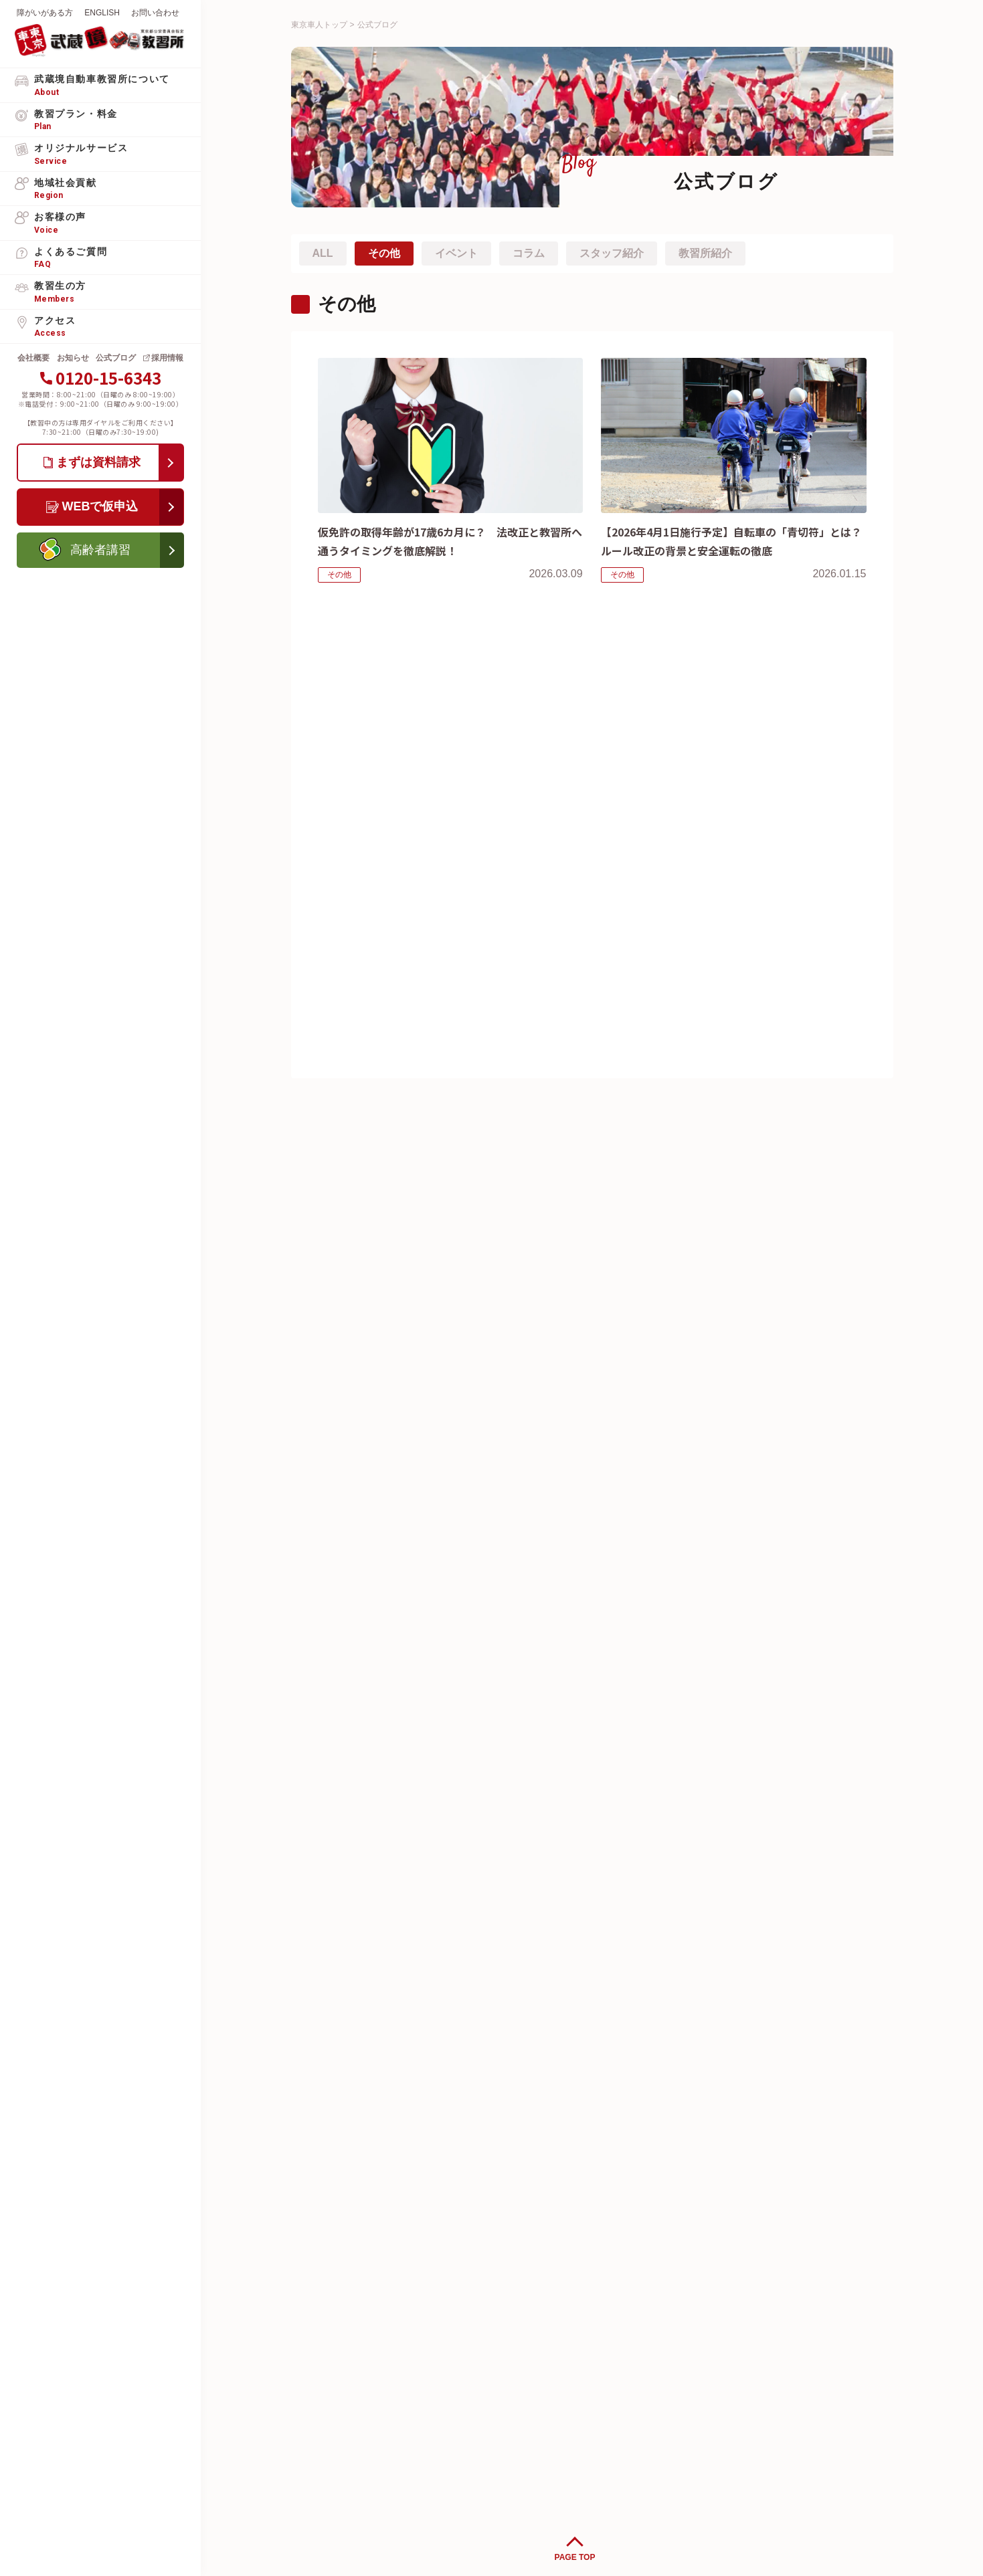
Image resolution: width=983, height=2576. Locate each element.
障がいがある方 (45, 12)
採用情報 (167, 358)
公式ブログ (116, 358)
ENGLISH (102, 12)
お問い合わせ (155, 12)
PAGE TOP (575, 2557)
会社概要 (33, 358)
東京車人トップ (319, 24)
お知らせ (73, 358)
